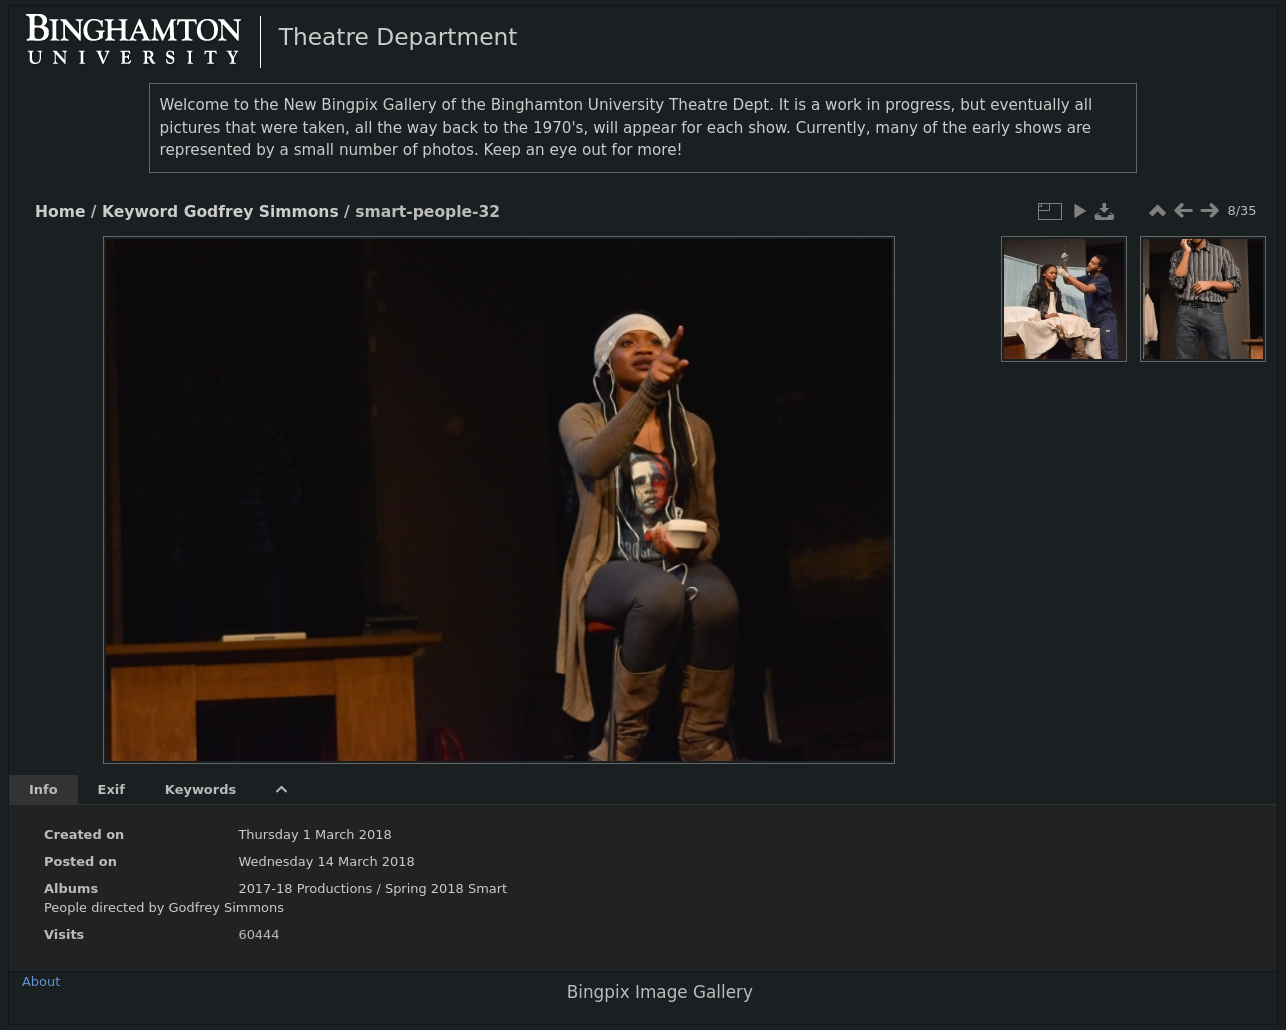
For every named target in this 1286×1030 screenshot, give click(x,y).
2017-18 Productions (305, 888)
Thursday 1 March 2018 (314, 834)
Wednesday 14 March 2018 (326, 861)
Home (60, 212)
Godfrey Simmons (261, 212)
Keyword (140, 212)
